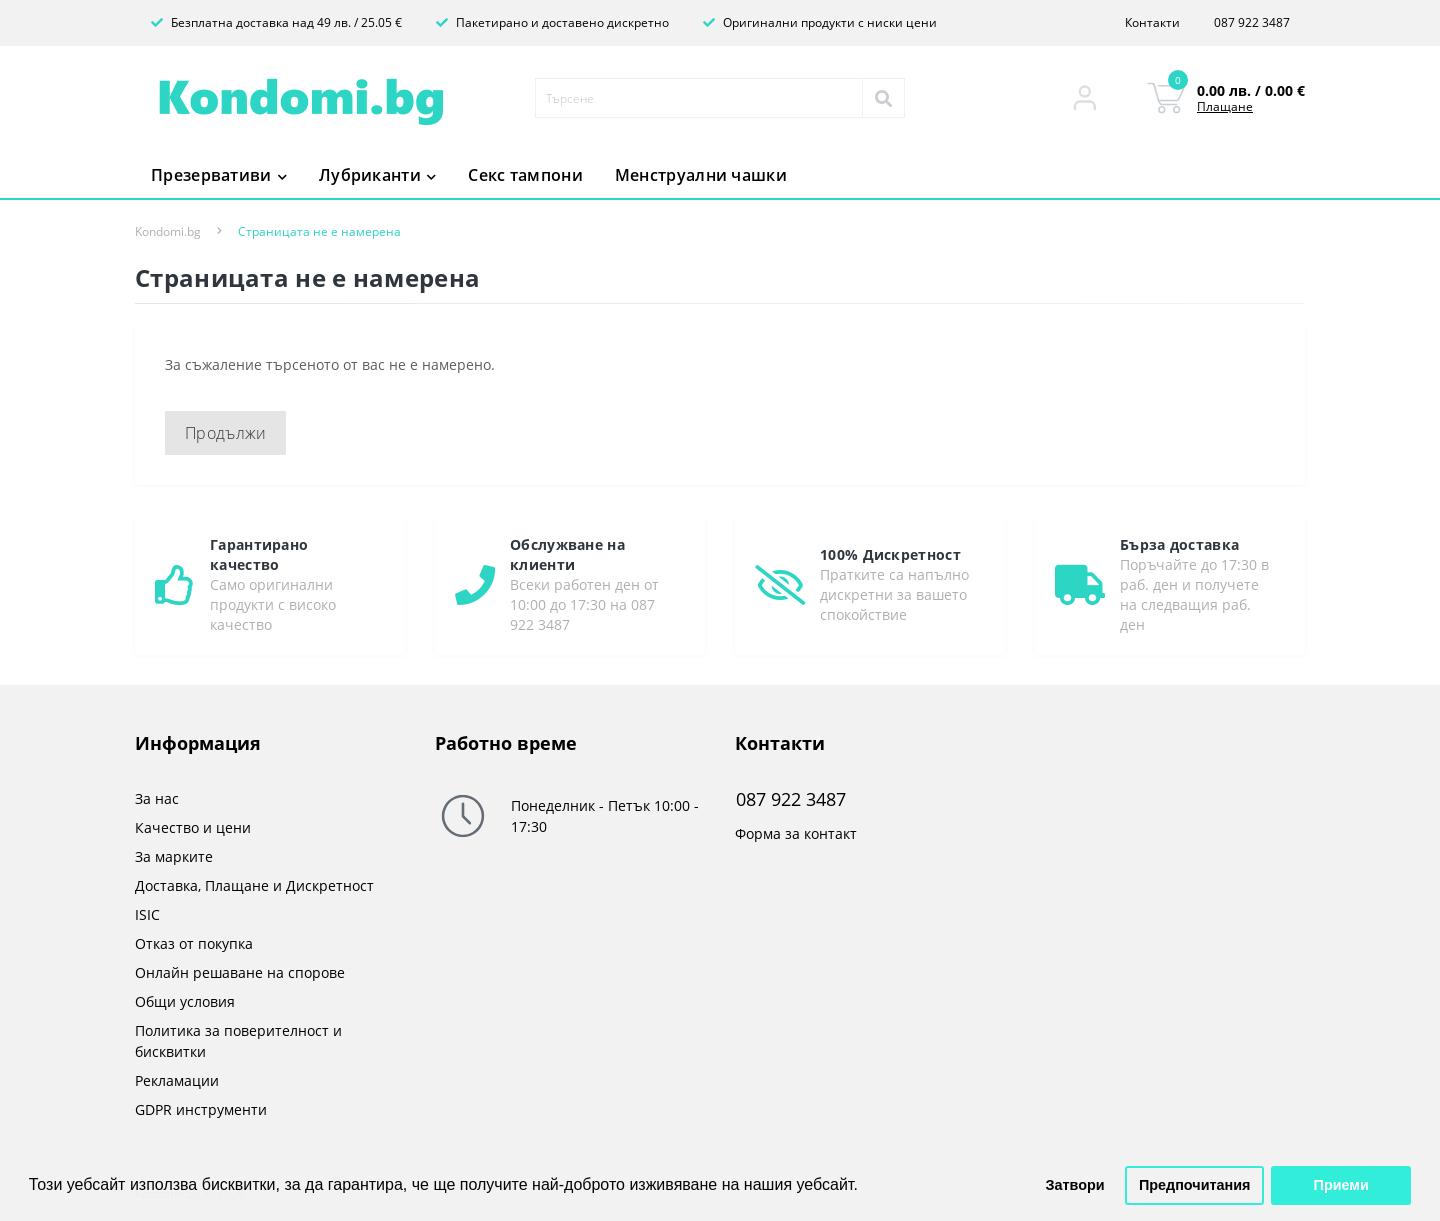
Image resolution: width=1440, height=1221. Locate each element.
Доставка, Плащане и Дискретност (254, 885)
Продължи (225, 433)
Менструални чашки (701, 175)
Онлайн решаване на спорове (240, 972)
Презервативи (219, 175)
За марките (174, 856)
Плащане (1225, 106)
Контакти (1152, 22)
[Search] (883, 98)
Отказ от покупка (194, 943)
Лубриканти (377, 175)
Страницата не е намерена (319, 231)
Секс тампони (525, 175)
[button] (1085, 98)
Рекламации (177, 1080)
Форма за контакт (796, 833)
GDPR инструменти (201, 1109)
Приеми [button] (1341, 1185)
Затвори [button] (1075, 1185)
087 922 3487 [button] (791, 799)
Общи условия (185, 1001)
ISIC (147, 914)
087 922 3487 (1252, 22)
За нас (157, 798)
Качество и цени (193, 827)
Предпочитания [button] (1195, 1185)
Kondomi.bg (168, 231)
